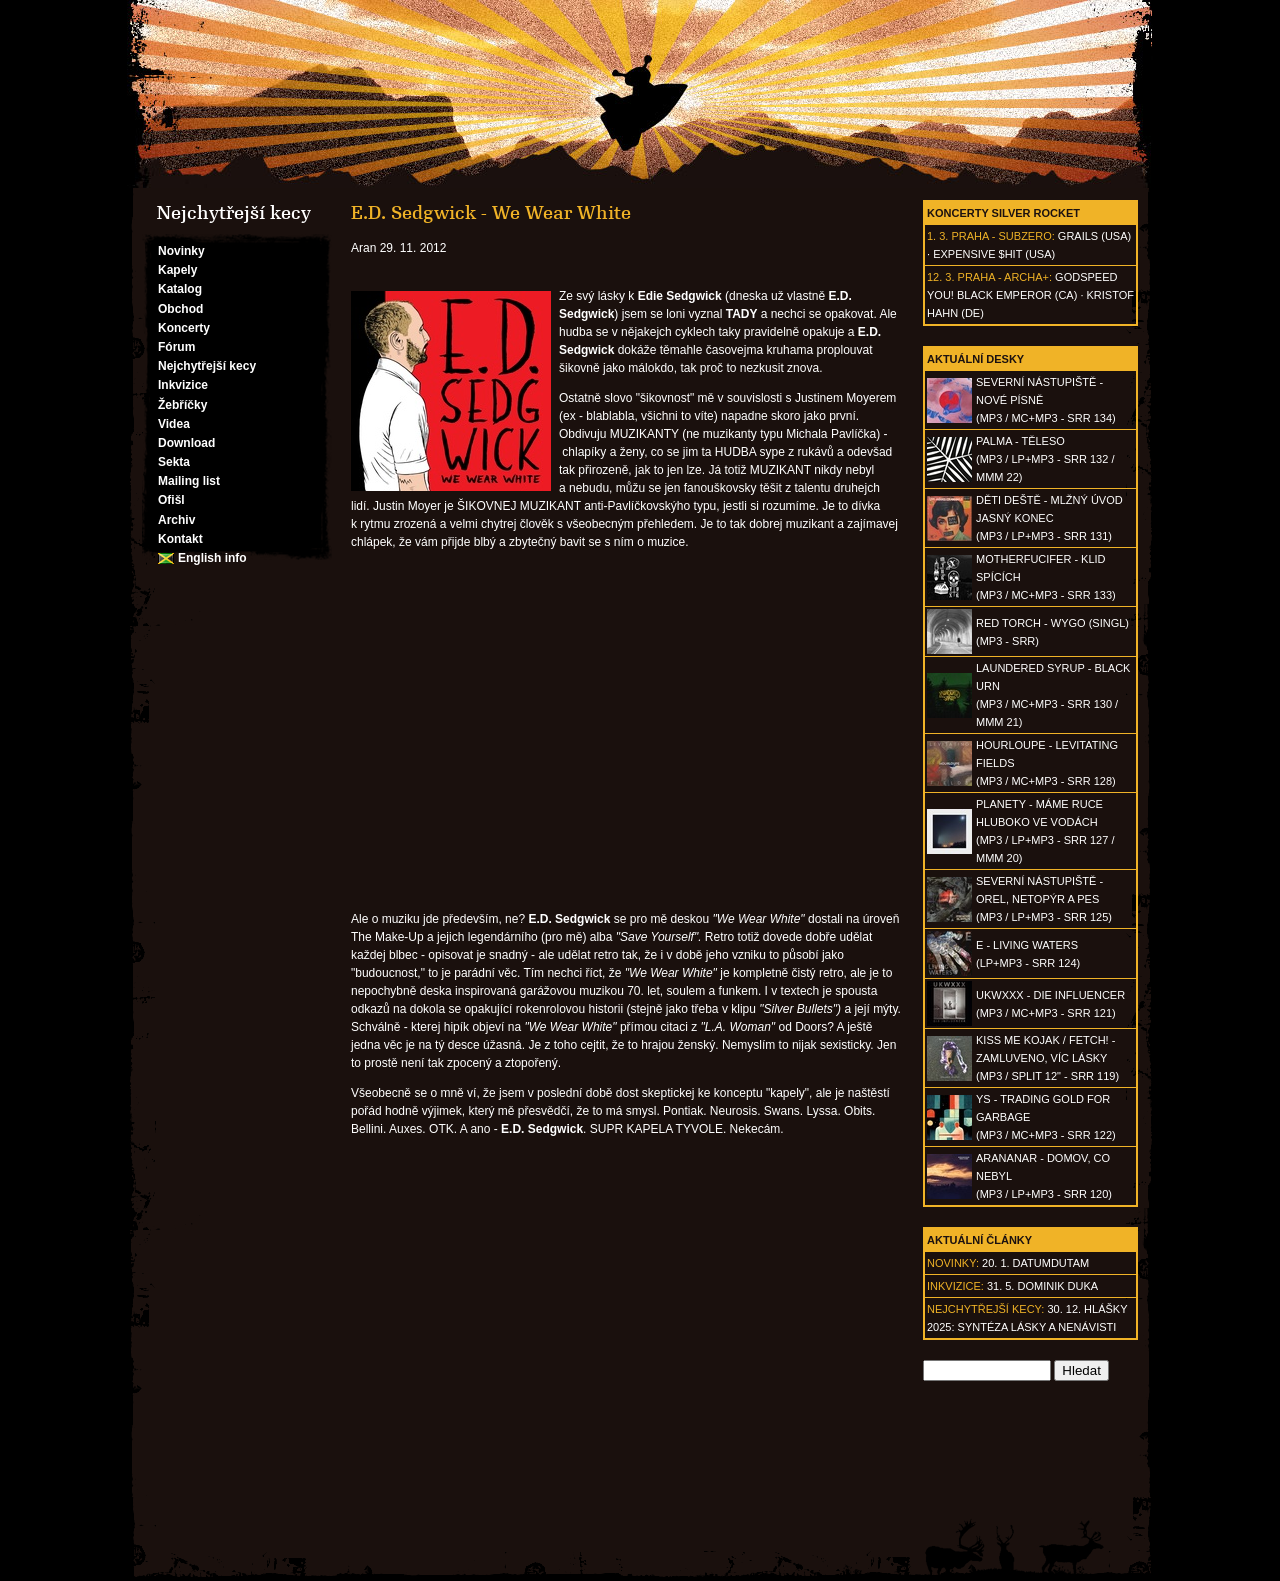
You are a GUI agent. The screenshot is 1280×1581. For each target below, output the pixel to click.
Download (186, 443)
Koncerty (184, 328)
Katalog (180, 289)
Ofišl (171, 500)
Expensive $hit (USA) (994, 254)
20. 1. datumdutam (1035, 1263)
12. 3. (941, 277)
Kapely (177, 270)
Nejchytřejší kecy (207, 366)
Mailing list (189, 481)
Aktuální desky (975, 359)
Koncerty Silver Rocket (1003, 213)
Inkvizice (183, 385)
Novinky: (953, 1263)
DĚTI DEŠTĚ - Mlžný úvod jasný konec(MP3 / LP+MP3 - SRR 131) (1049, 518)
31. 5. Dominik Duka (1042, 1286)
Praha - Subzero (1001, 236)
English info (212, 558)
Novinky (181, 251)
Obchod (180, 309)
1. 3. (937, 236)
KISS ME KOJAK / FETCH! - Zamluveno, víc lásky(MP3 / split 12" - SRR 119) (1047, 1058)
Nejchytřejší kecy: (985, 1309)
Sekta (174, 462)
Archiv (176, 520)
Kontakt (180, 539)
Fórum (176, 347)
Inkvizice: (955, 1286)
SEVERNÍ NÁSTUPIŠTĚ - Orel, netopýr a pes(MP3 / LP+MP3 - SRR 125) (1044, 899)
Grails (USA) (1094, 236)
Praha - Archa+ (1003, 277)
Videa (174, 424)
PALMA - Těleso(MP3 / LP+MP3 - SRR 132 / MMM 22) (1045, 459)
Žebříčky (182, 405)
